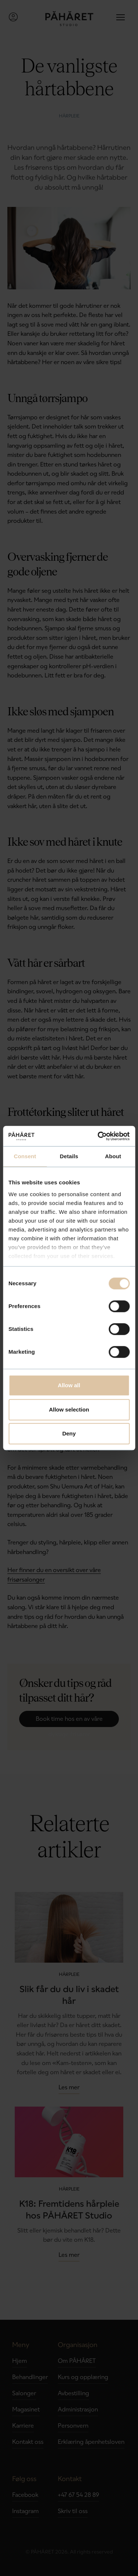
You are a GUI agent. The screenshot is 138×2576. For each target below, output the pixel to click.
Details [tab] (69, 1156)
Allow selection (69, 1409)
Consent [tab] (25, 1156)
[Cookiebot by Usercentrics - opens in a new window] (98, 1136)
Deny (69, 1433)
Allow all (69, 1385)
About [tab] (113, 1156)
